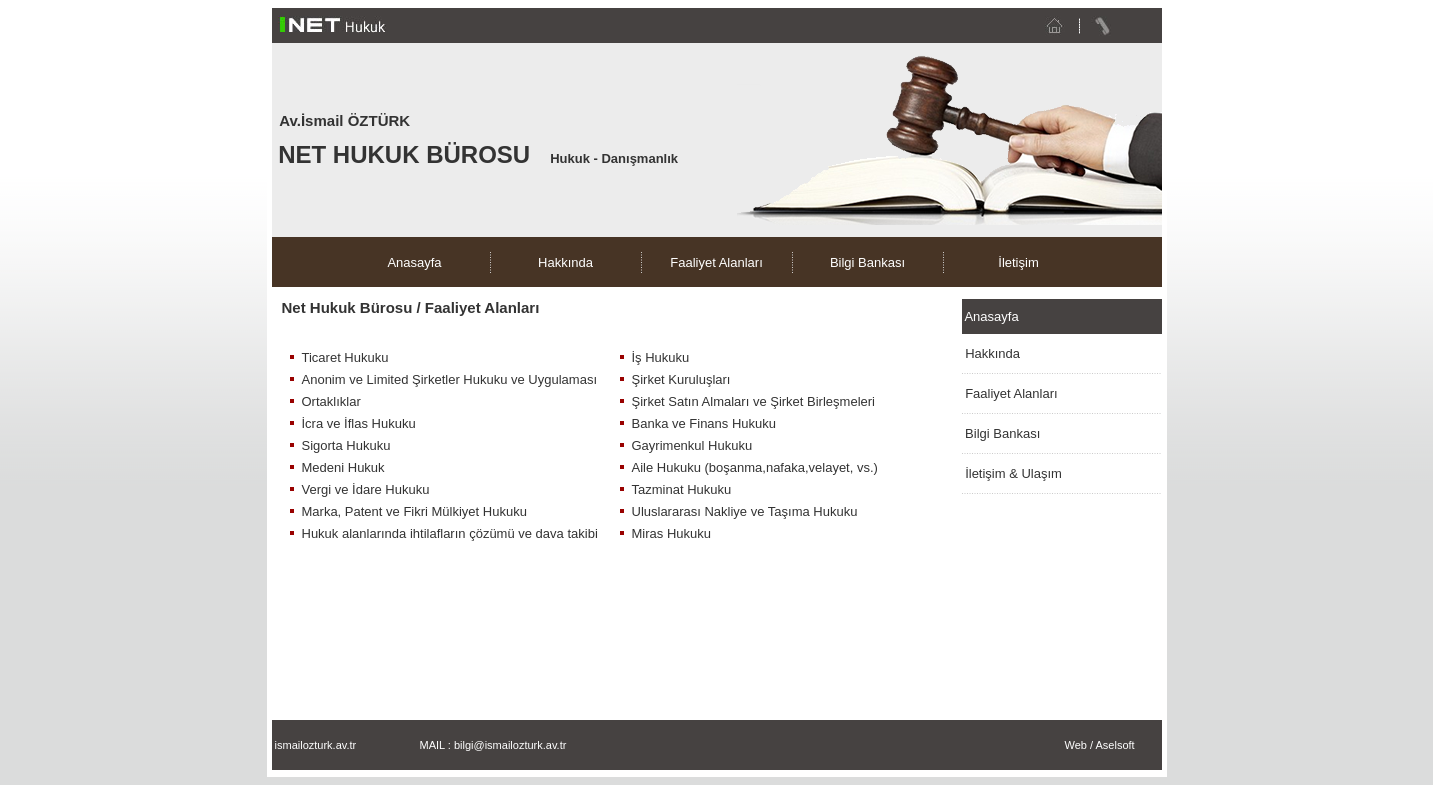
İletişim (1018, 262)
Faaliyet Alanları (716, 262)
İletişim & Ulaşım (1013, 473)
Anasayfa (414, 262)
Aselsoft (1114, 745)
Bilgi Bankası (867, 262)
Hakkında (565, 262)
